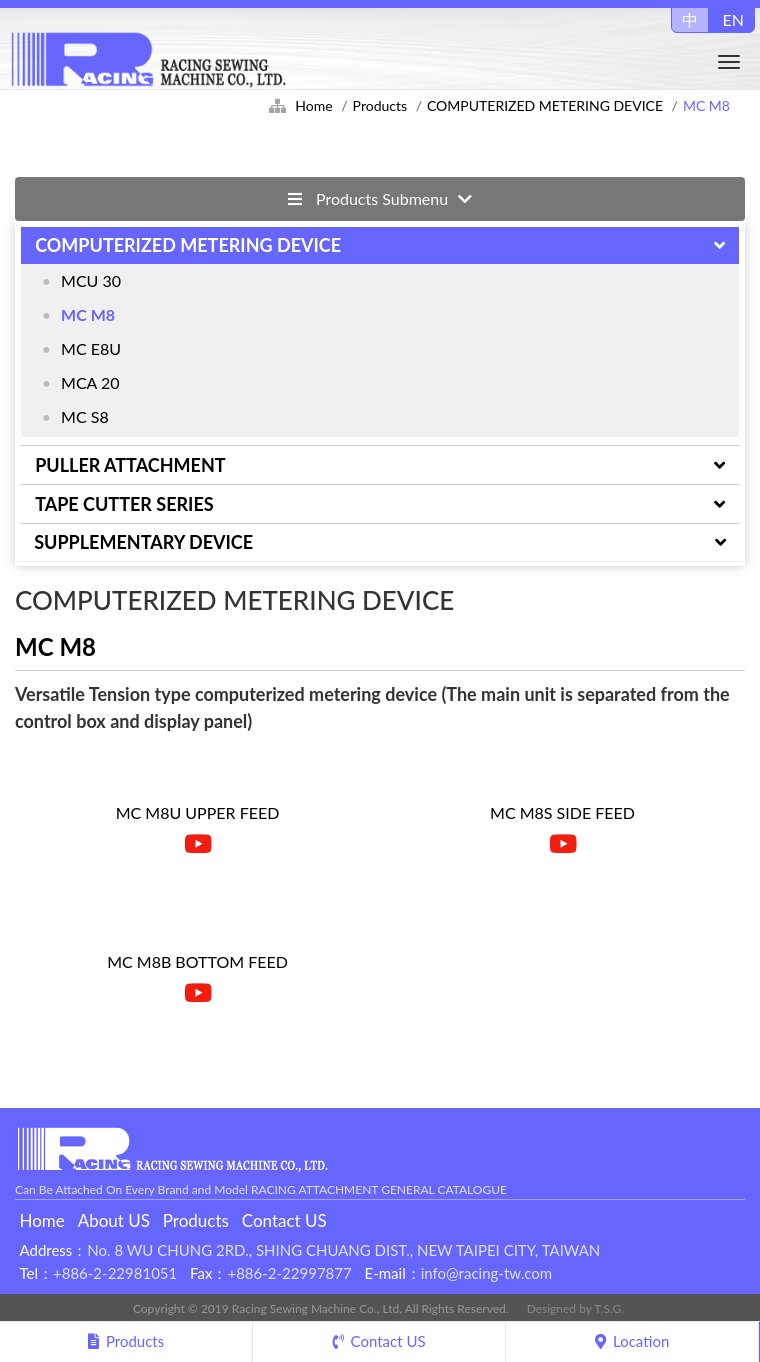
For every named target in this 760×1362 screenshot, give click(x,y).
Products (380, 105)
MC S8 (85, 416)
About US (114, 1220)
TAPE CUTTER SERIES (124, 504)
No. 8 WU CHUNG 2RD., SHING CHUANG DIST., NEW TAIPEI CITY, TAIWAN (343, 1250)
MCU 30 (91, 280)
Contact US (284, 1220)
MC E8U (91, 348)
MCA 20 (90, 382)
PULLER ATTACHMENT (130, 465)
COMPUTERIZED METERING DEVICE (545, 105)
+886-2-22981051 (115, 1273)
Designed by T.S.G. (575, 1308)
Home (313, 105)
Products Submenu (380, 198)
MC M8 (88, 314)
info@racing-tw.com (486, 1273)
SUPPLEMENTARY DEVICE (143, 542)
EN (733, 19)
